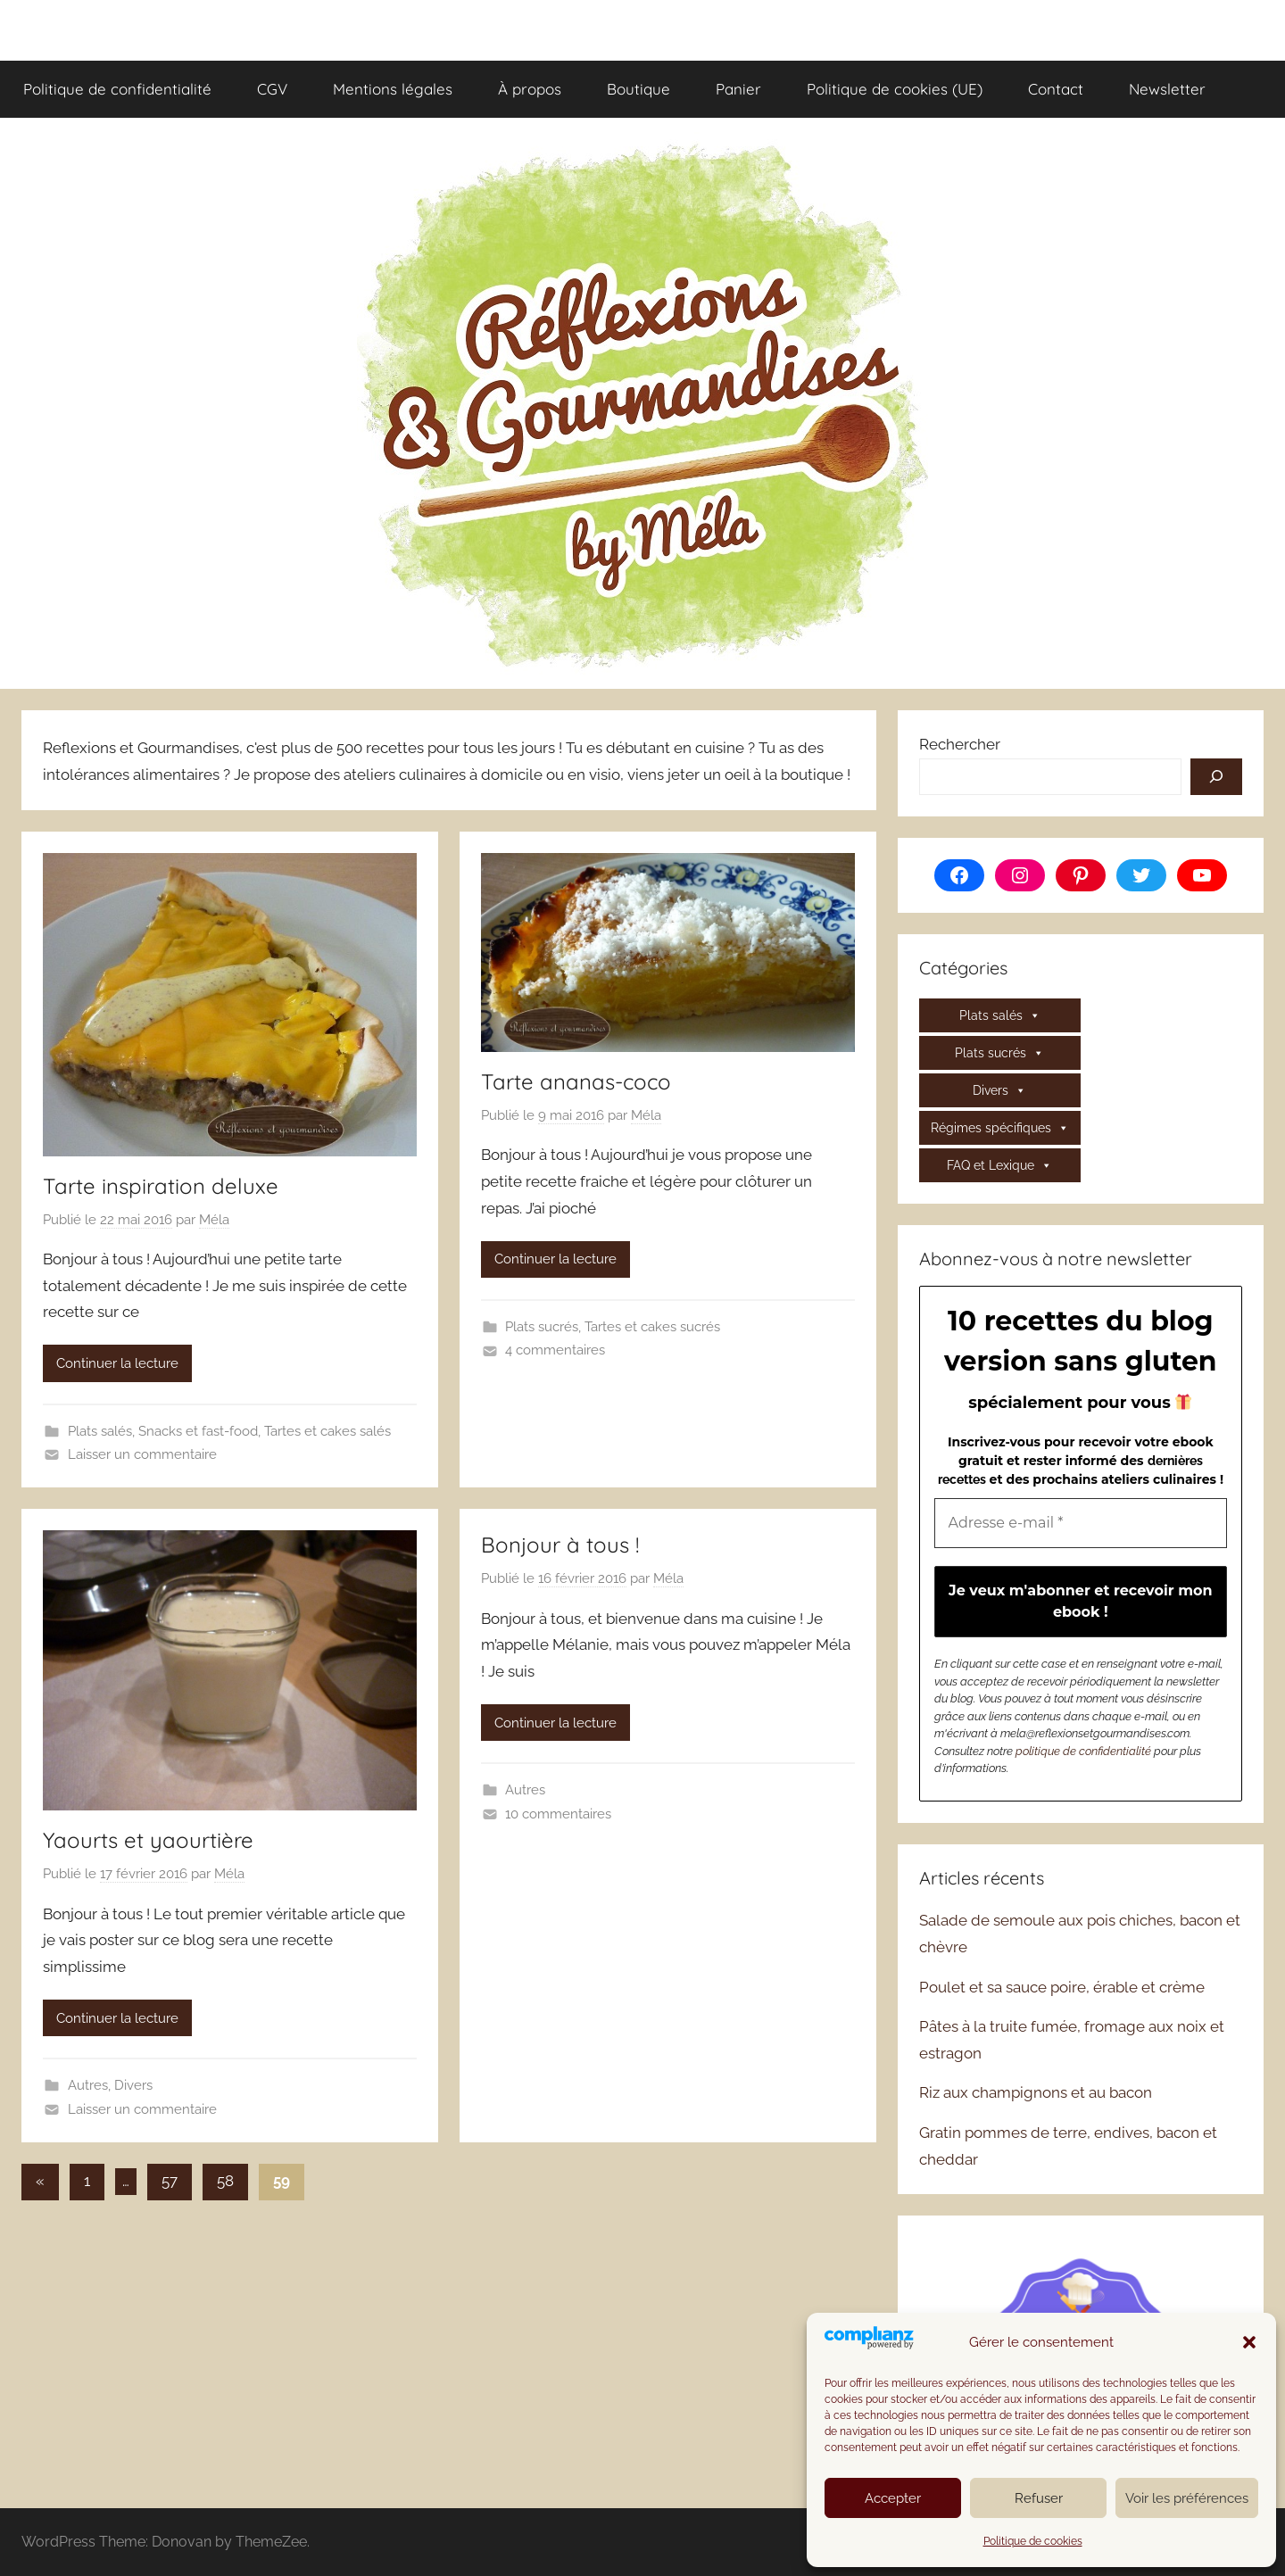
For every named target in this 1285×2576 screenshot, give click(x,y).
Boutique (638, 88)
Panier (738, 88)
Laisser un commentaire (142, 1454)
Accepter (893, 2498)
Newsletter (1167, 88)
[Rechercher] (1216, 777)
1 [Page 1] (87, 2181)
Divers (133, 2085)
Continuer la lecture (117, 1363)
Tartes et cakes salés (327, 1431)
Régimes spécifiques (1000, 1128)
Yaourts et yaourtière (148, 1839)
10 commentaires (558, 1814)
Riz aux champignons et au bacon (1035, 2092)
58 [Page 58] (225, 2181)
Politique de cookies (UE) (894, 88)
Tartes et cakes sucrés (652, 1327)
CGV (272, 88)
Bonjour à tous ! (560, 1544)
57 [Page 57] (170, 2181)
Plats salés (100, 1431)
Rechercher (959, 744)
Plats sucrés (541, 1327)
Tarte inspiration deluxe (160, 1185)
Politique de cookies (1032, 2541)
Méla (214, 1220)
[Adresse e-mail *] (1080, 1523)
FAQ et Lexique (999, 1165)
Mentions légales (392, 88)
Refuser (1039, 2498)
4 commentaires (555, 1350)
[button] (1249, 2342)
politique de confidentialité (1083, 1751)
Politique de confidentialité (117, 88)
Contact (1055, 88)
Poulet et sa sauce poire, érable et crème (1062, 1987)
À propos (529, 88)
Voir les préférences (1186, 2498)
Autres (88, 2085)
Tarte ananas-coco (576, 1081)
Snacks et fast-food (198, 1431)
